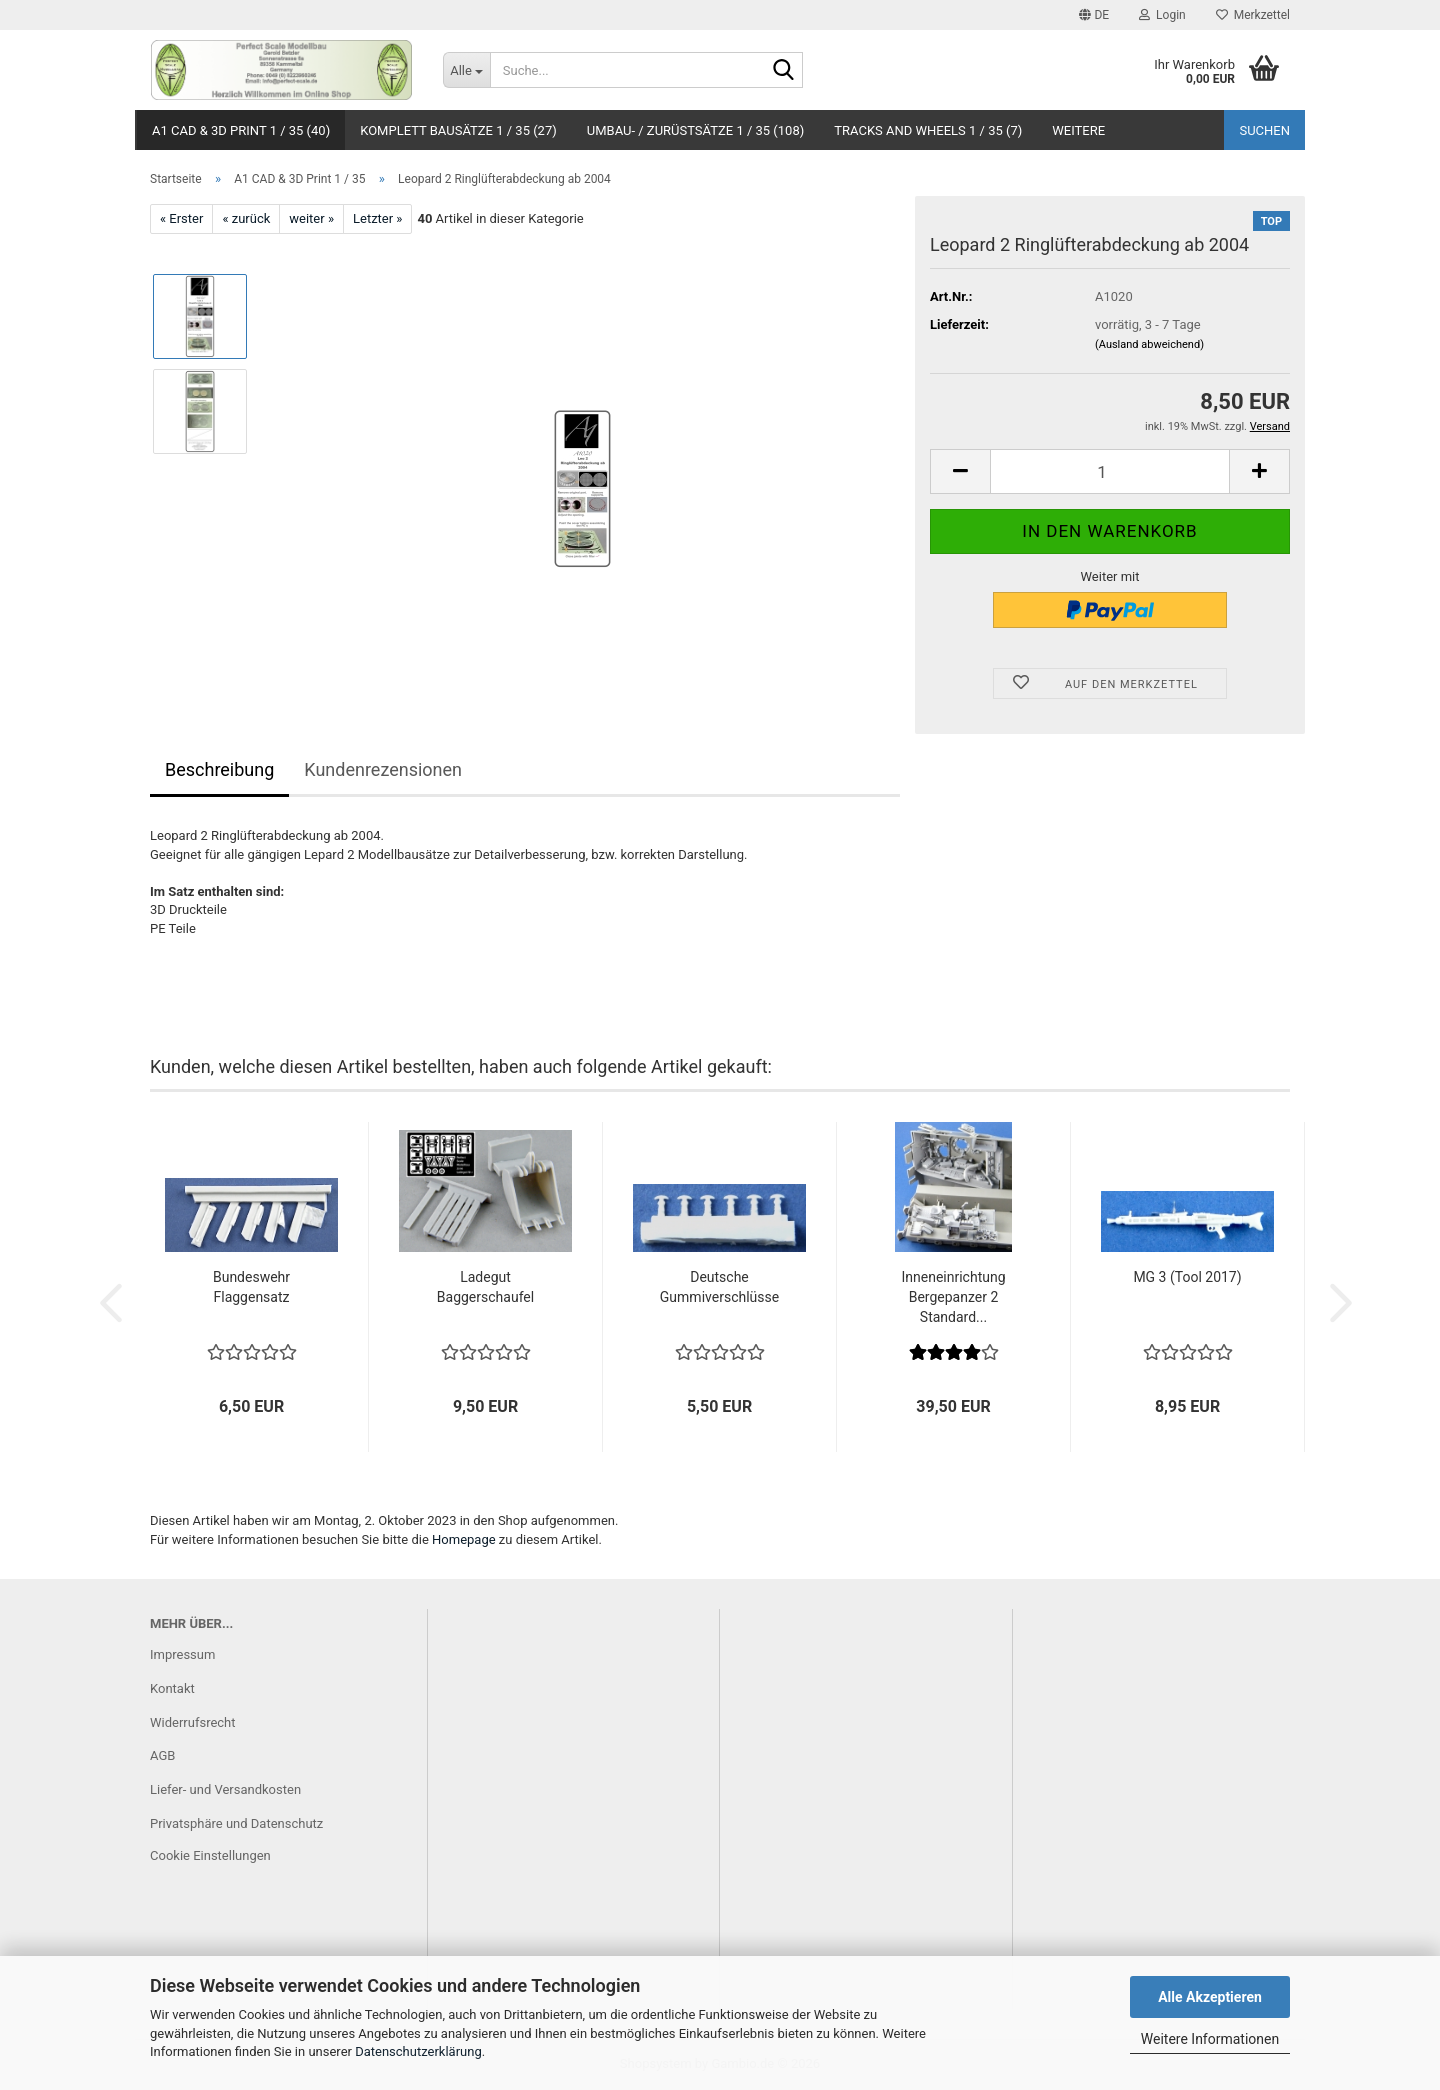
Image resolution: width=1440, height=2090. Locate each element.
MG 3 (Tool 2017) (1187, 1277)
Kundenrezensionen (383, 769)
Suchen (1264, 130)
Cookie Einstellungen (210, 1855)
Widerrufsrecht (193, 1722)
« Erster (181, 218)
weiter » (311, 218)
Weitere (1078, 130)
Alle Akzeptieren (1210, 1997)
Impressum (182, 1654)
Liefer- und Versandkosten (225, 1789)
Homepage (464, 1539)
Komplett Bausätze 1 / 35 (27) (458, 130)
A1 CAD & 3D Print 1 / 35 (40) (241, 130)
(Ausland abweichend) (1149, 344)
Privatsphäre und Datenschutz (236, 1823)
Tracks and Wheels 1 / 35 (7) (928, 130)
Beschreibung (219, 769)
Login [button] (1162, 15)
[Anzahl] (1110, 471)
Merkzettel (1253, 15)
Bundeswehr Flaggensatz (251, 1287)
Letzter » (377, 218)
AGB (162, 1755)
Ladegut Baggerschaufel (485, 1287)
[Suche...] (466, 70)
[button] (1094, 15)
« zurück (246, 218)
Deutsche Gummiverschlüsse (719, 1287)
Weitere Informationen (1210, 2039)
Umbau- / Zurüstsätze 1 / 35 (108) (696, 130)
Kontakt (172, 1688)
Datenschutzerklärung (418, 2051)
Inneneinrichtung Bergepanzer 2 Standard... (953, 1297)
